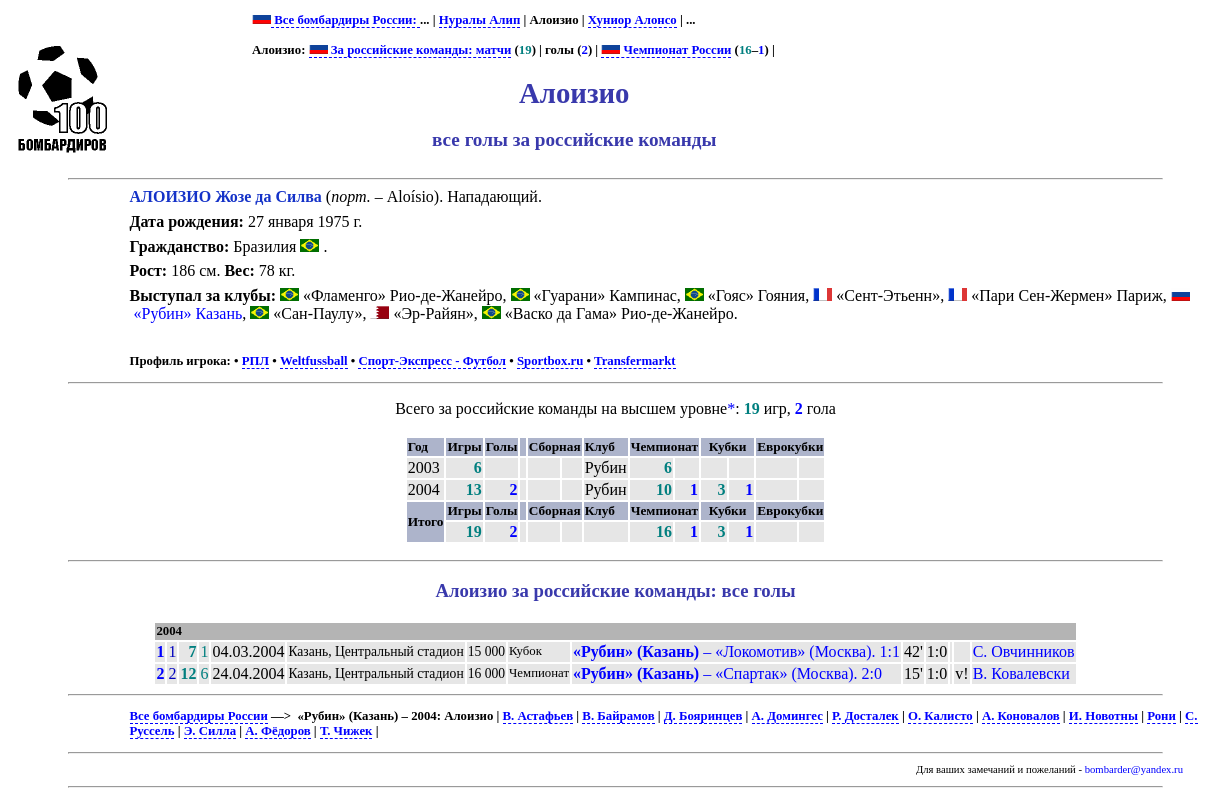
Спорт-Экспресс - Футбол (432, 361)
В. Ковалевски (1021, 673)
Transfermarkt (635, 361)
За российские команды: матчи (410, 50)
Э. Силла (210, 731)
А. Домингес (787, 716)
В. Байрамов (618, 716)
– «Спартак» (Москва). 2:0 (727, 673)
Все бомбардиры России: (345, 20)
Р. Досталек (865, 716)
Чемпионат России (666, 50)
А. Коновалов (1021, 716)
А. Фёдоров (277, 731)
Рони (1161, 716)
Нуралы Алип (480, 20)
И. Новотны (1103, 716)
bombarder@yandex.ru (1134, 769)
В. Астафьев (538, 716)
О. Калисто (940, 716)
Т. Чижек (346, 731)
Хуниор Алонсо (632, 20)
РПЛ (255, 361)
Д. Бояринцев (703, 716)
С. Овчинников (1024, 651)
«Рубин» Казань (188, 313)
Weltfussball (314, 361)
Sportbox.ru (550, 361)
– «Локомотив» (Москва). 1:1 (736, 651)
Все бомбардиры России (199, 716)
